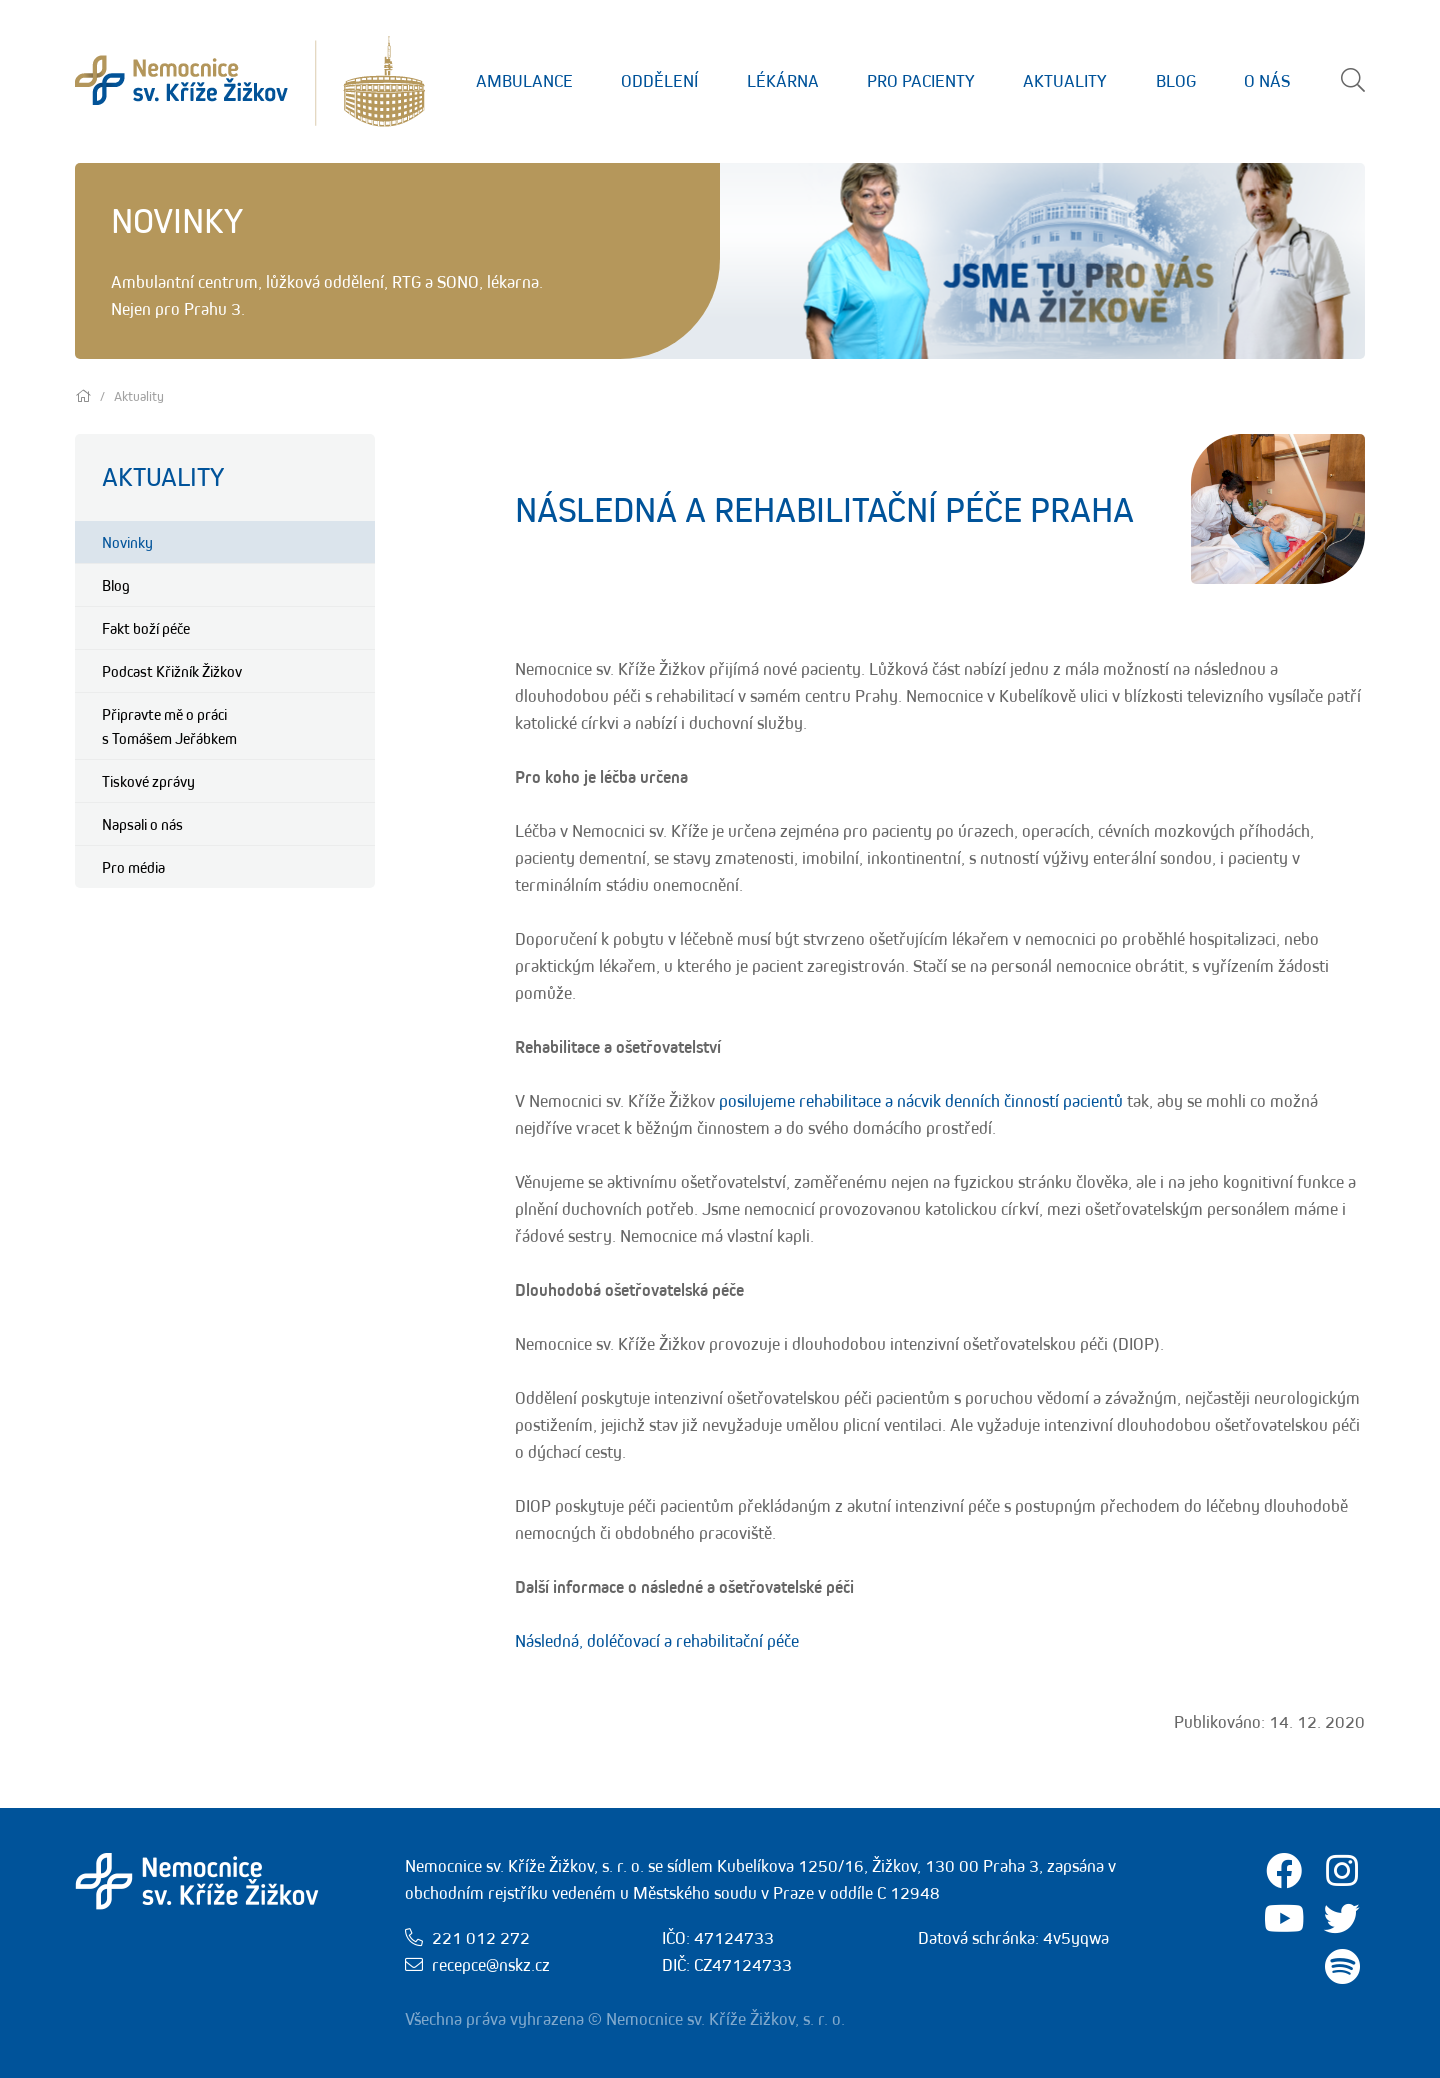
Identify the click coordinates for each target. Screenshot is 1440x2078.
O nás (1267, 81)
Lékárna (783, 81)
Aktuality (1065, 81)
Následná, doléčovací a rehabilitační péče (657, 1641)
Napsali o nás (142, 824)
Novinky (127, 542)
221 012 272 (481, 1938)
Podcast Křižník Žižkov (172, 671)
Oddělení (659, 81)
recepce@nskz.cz (491, 1965)
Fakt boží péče (146, 628)
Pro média (133, 867)
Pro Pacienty (921, 81)
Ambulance (524, 81)
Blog (1176, 81)
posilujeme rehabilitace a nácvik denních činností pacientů (921, 1101)
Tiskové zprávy (148, 781)
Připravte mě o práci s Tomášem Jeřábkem (169, 726)
